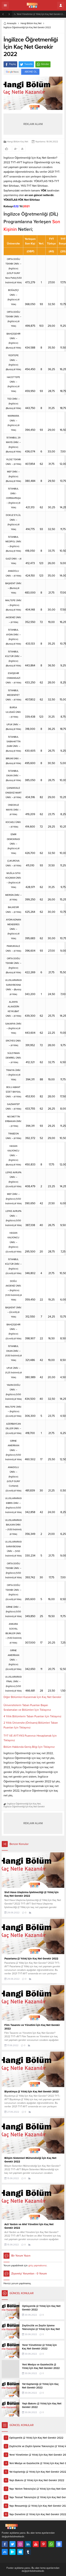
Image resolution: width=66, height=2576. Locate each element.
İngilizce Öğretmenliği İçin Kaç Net (24, 1803)
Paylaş (10, 64)
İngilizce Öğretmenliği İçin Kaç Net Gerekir (24, 1806)
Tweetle (26, 64)
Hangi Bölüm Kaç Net (31, 23)
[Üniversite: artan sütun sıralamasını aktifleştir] (13, 241)
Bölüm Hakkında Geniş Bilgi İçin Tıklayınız (29, 1747)
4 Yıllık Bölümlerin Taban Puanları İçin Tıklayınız (32, 1716)
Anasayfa (10, 23)
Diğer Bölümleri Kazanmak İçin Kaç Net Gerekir (32, 1697)
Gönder (43, 64)
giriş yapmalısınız (37, 2265)
